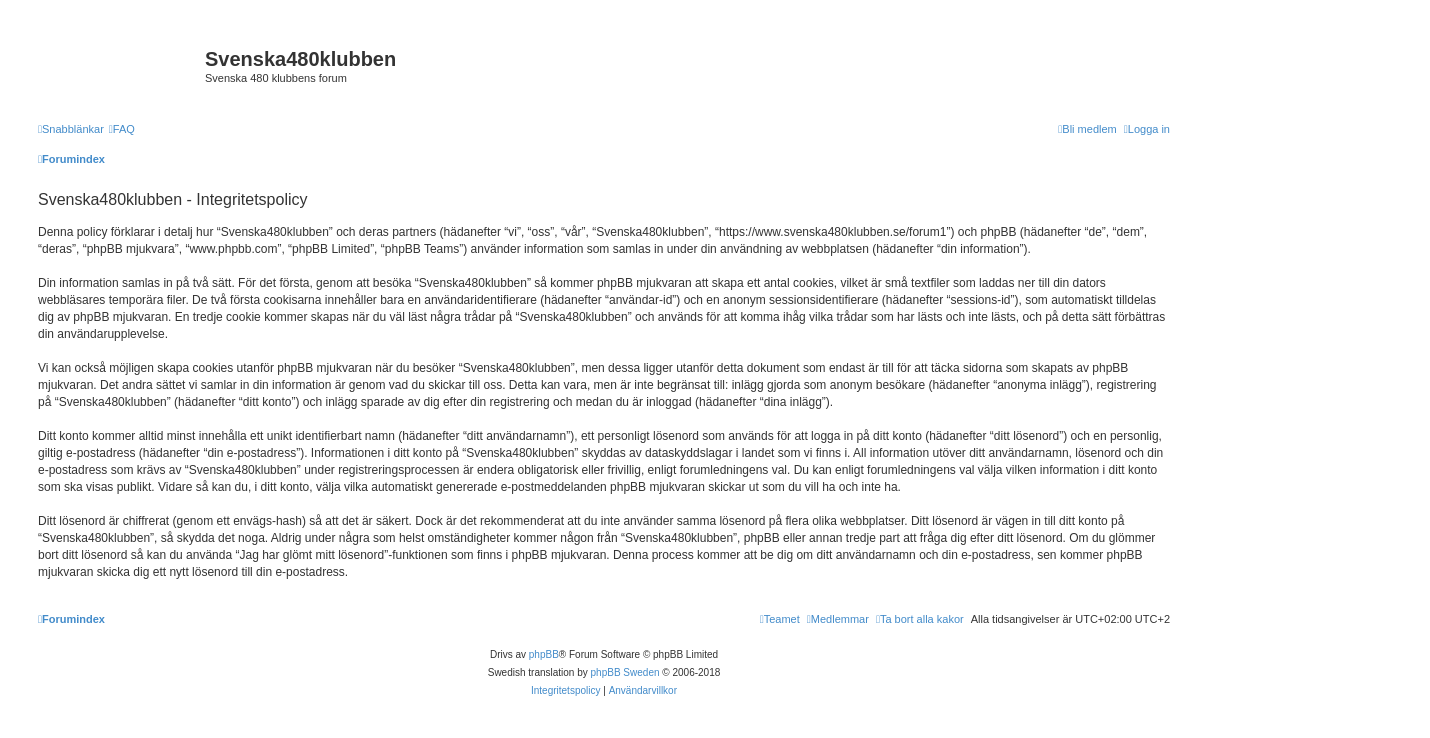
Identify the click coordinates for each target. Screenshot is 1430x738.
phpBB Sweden (625, 672)
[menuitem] (122, 129)
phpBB (544, 654)
